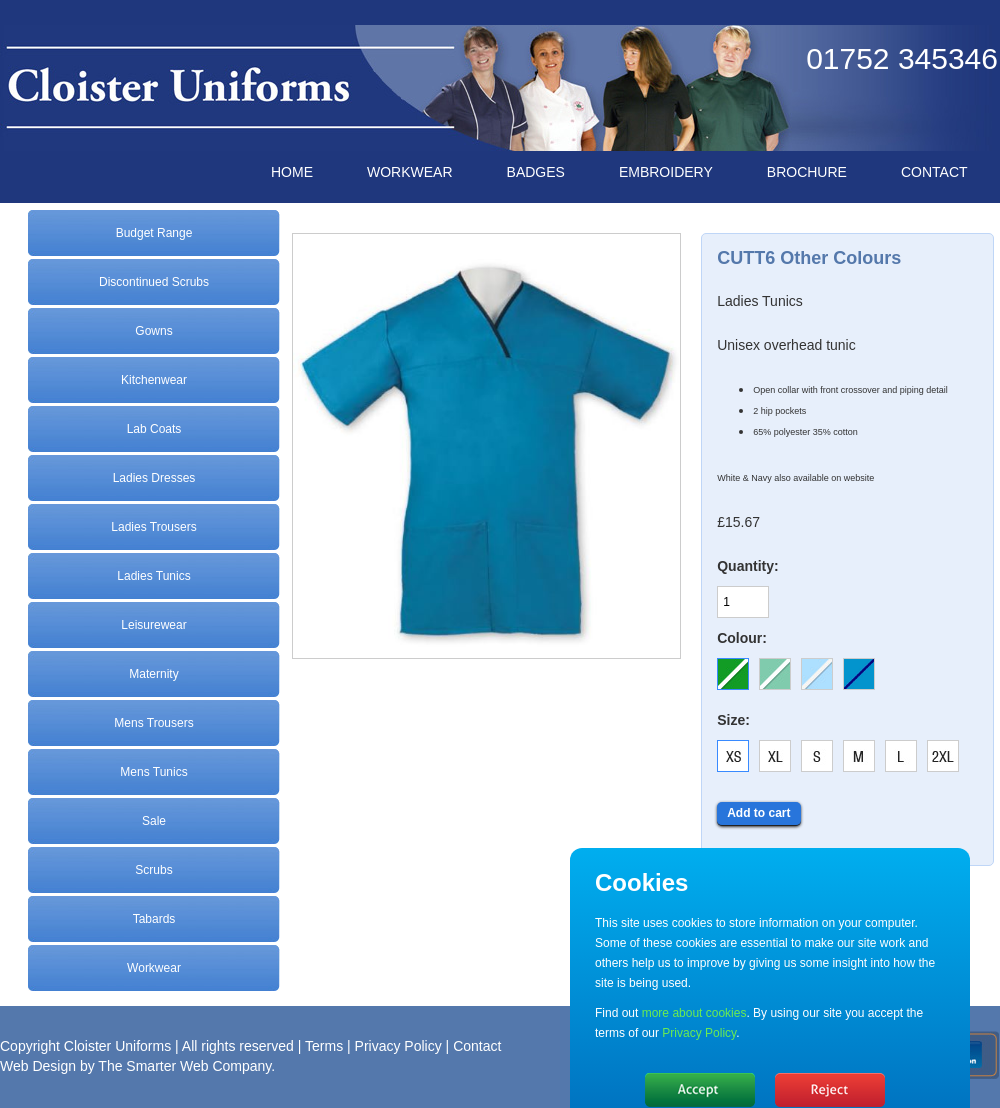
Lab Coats (154, 429)
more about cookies (694, 1013)
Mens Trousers (153, 723)
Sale (154, 821)
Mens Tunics (153, 772)
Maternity (153, 674)
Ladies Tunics (153, 576)
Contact (477, 1046)
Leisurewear (153, 625)
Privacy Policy (398, 1046)
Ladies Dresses (154, 478)
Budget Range (154, 233)
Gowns (153, 331)
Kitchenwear (154, 380)
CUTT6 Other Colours (809, 258)
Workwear (154, 968)
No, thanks (830, 1090)
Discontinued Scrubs (154, 282)
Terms (324, 1046)
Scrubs (153, 870)
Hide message (700, 1090)
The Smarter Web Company (184, 1066)
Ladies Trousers (153, 527)
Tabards (154, 919)
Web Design (38, 1066)
